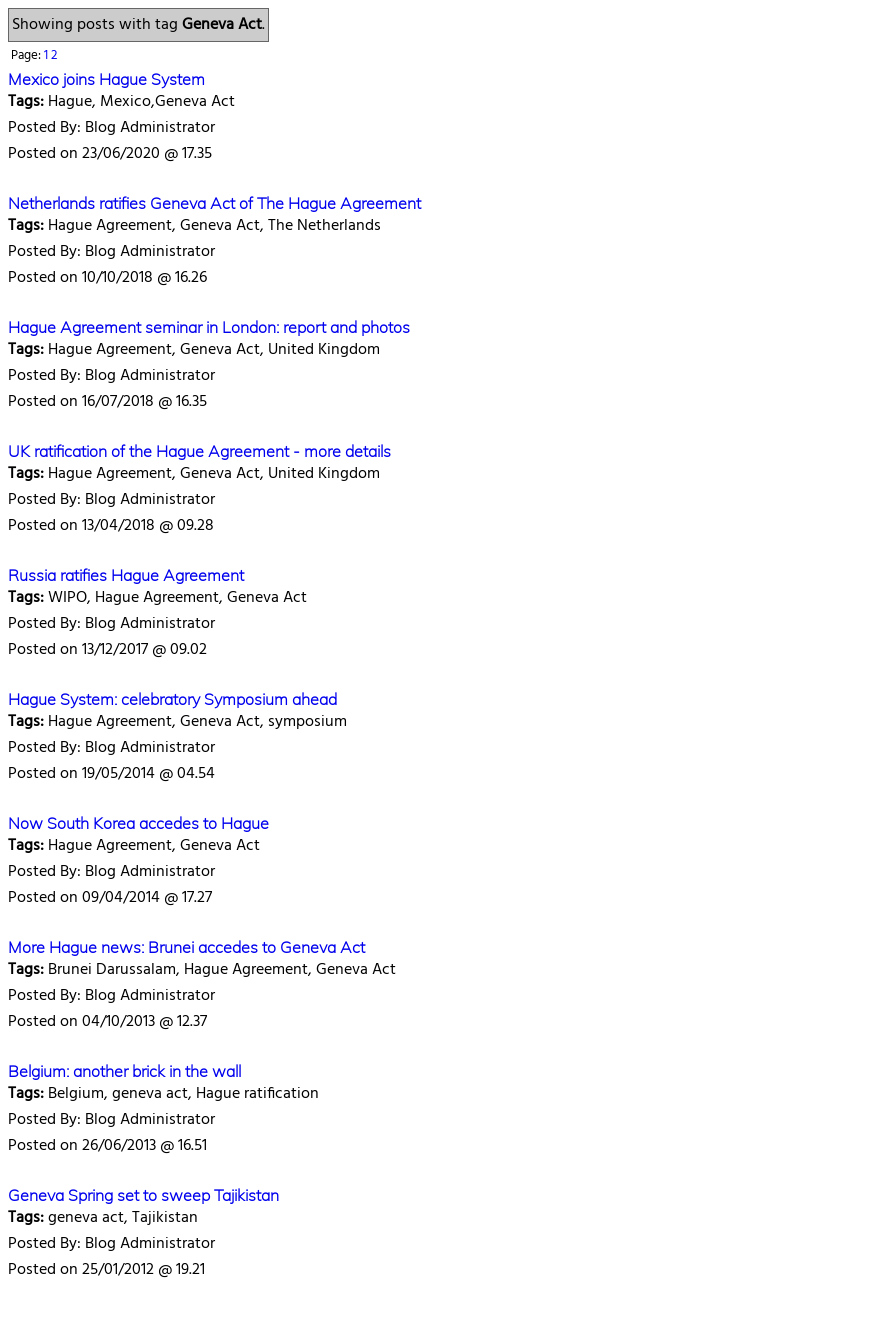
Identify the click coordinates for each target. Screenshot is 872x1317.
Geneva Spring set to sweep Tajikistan (143, 1195)
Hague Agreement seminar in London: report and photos (209, 327)
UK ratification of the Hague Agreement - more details (199, 451)
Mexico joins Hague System (106, 79)
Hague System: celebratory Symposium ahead (172, 699)
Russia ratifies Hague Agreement (126, 575)
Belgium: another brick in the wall (124, 1071)
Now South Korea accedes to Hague (138, 823)
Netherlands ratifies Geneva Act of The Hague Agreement (214, 203)
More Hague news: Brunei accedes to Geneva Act (186, 947)
